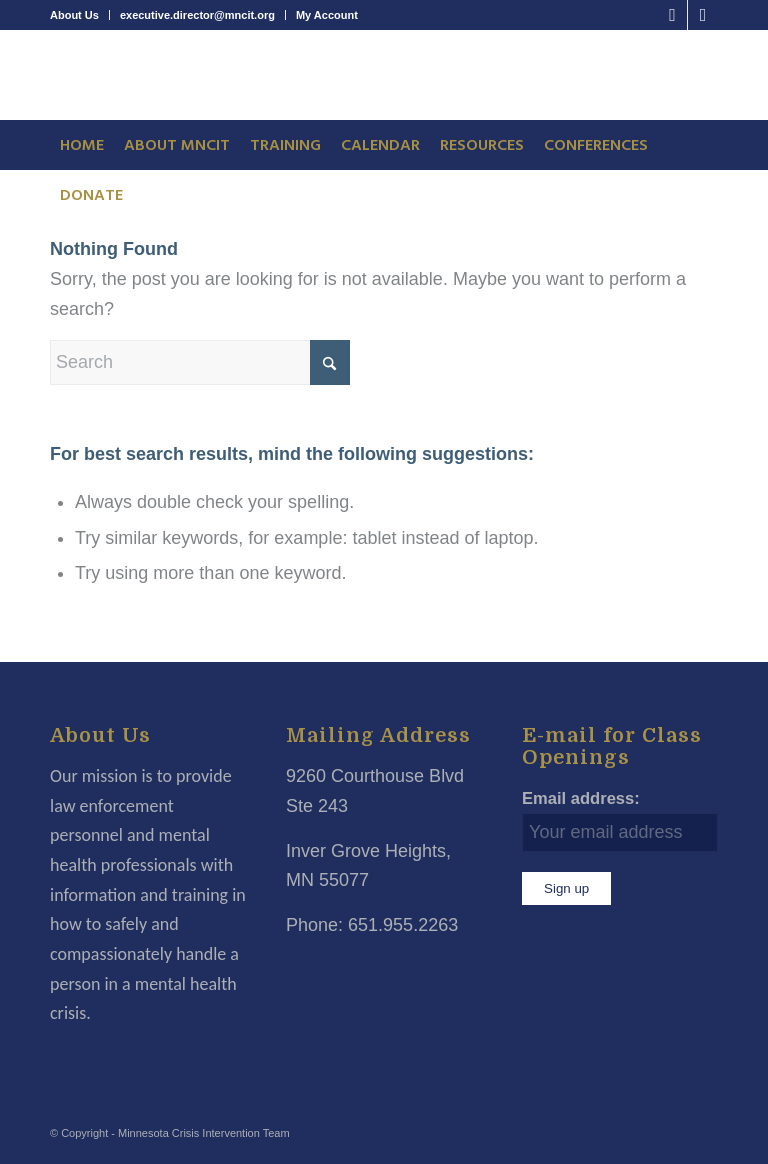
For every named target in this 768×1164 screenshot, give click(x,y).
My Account (327, 15)
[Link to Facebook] (672, 15)
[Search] (200, 362)
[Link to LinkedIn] (703, 15)
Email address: (581, 798)
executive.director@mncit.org (197, 15)
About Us (74, 15)
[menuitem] (80, 15)
